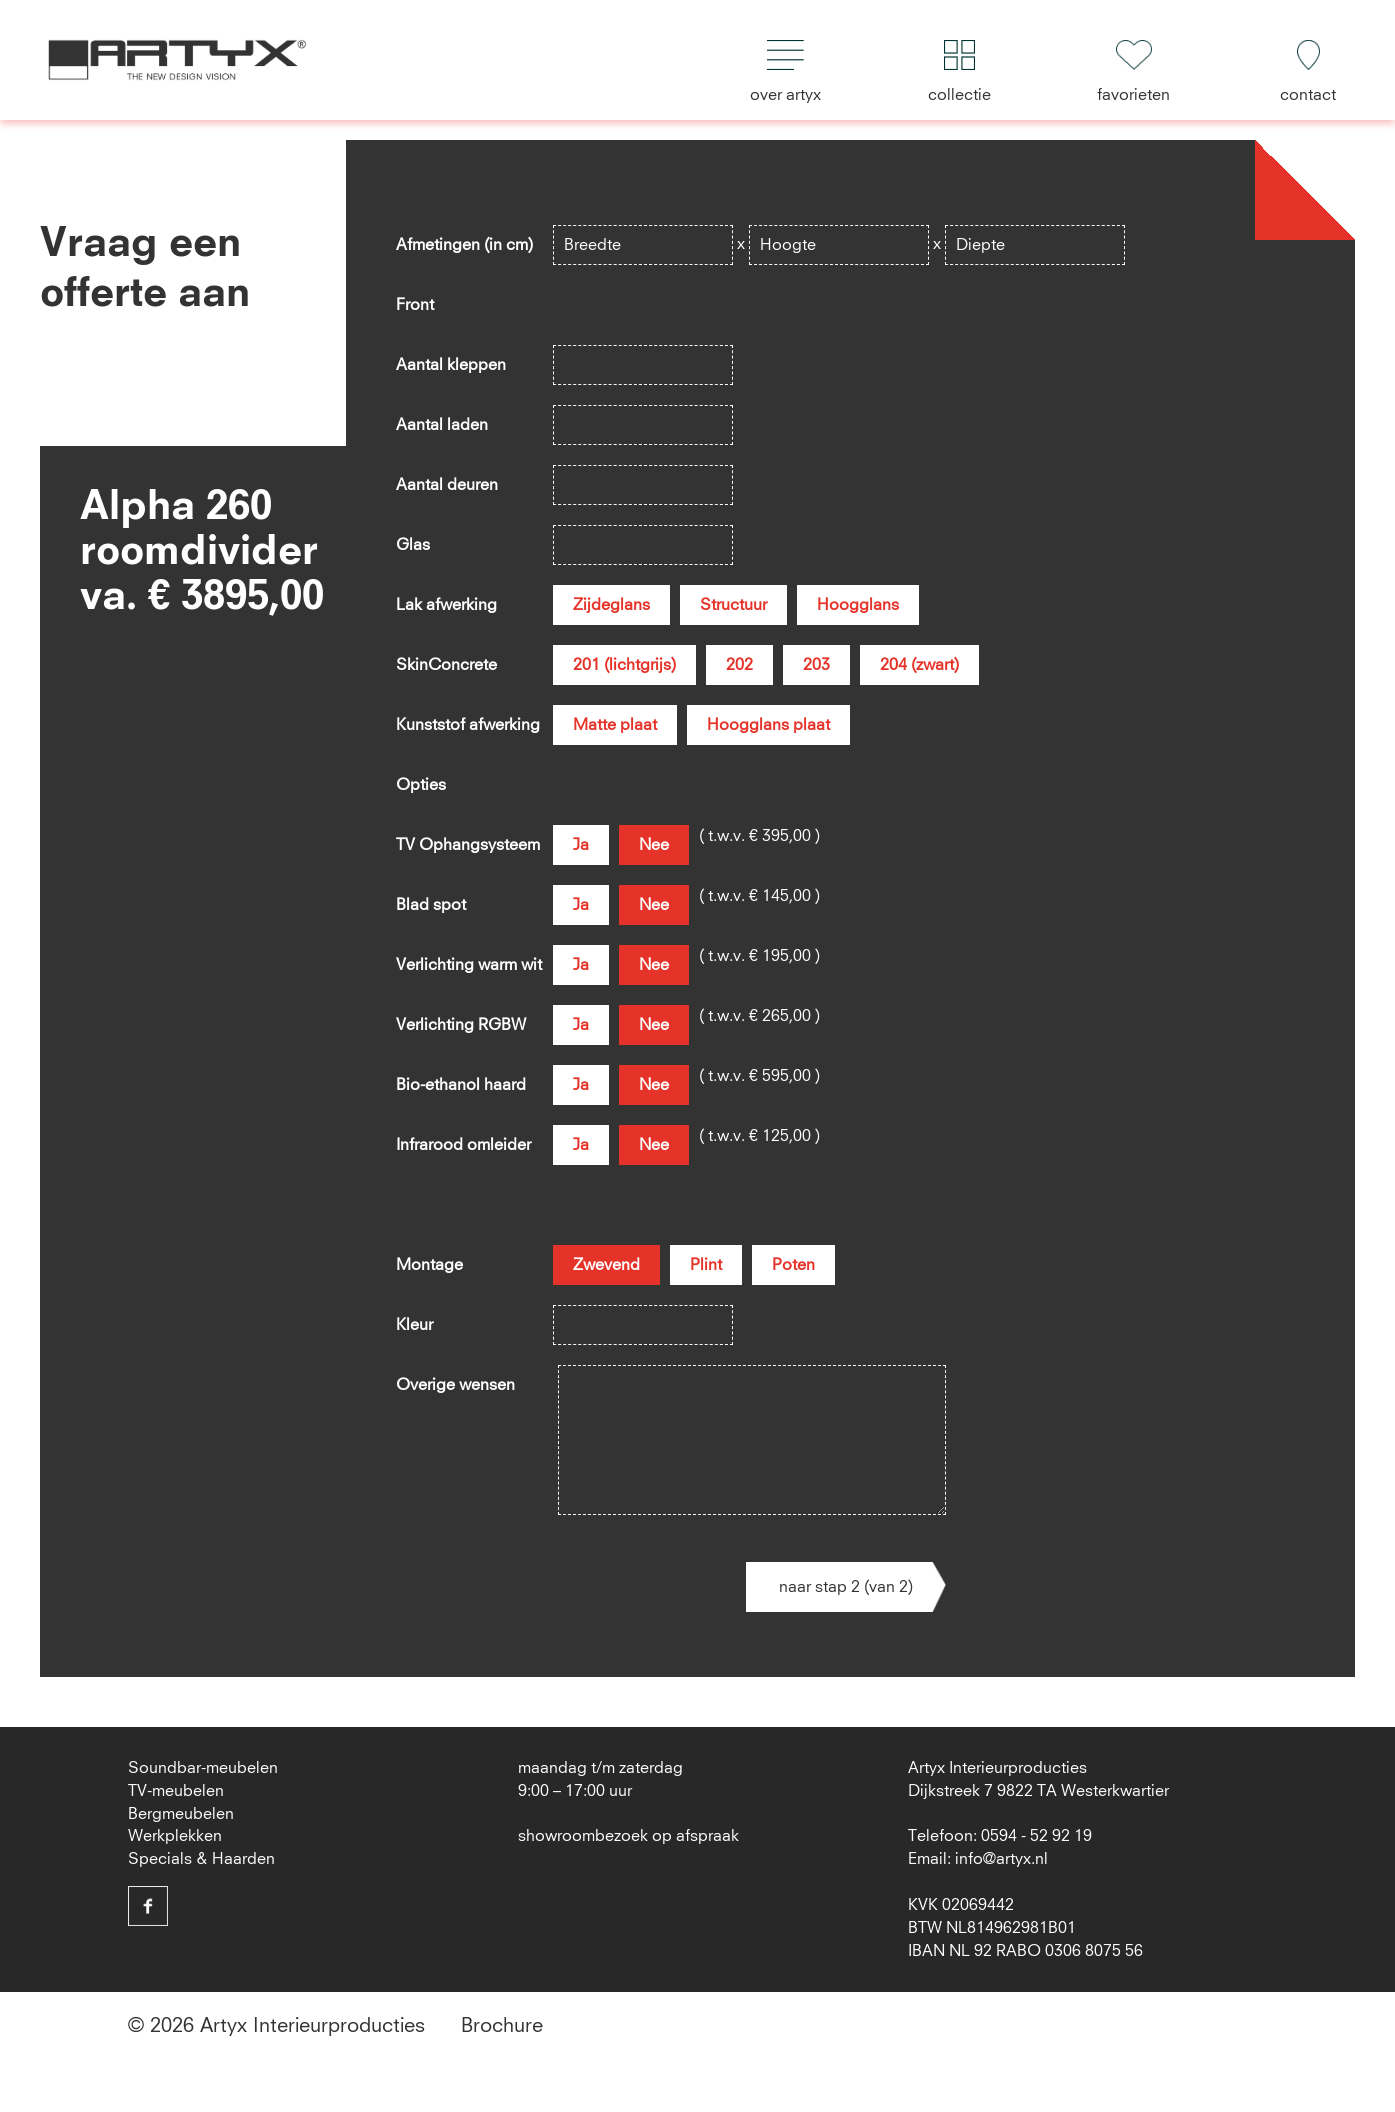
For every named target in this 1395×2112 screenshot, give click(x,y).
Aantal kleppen (451, 365)
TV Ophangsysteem (468, 845)
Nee (654, 845)
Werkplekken (175, 1836)
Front (415, 305)
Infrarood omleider (463, 1145)
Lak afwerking (446, 605)
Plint (706, 1265)
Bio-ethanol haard (461, 1085)
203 (816, 665)
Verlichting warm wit (469, 965)
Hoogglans (858, 605)
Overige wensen (455, 1385)
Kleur (414, 1325)
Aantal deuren (447, 485)
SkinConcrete (446, 665)
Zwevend (606, 1265)
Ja (581, 845)
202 (739, 665)
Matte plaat (615, 725)
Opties (421, 785)
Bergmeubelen (181, 1814)
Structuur (733, 605)
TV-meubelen (176, 1791)
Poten (793, 1265)
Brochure (502, 2026)
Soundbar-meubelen (203, 1768)
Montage (429, 1265)
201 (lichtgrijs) (624, 665)
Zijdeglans (611, 605)
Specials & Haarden (201, 1859)
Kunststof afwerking (468, 725)
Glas (413, 545)
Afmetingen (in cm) (464, 245)
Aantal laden (442, 425)
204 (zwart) (919, 665)
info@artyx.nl (1001, 1859)
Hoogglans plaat (768, 725)
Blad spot (431, 905)
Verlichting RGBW (461, 1025)
